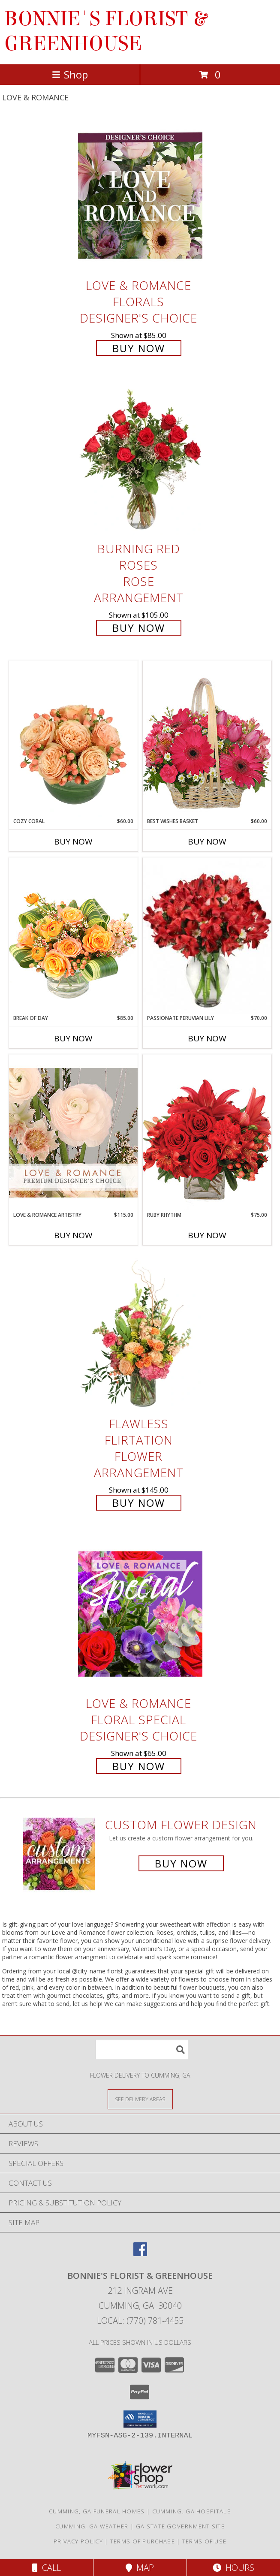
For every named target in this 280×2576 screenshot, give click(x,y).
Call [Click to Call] (46, 2567)
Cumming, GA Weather (92, 2526)
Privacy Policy (78, 2541)
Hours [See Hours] (233, 2567)
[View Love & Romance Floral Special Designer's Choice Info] (140, 1614)
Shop (70, 74)
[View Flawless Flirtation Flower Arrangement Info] (140, 1334)
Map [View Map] (140, 2567)
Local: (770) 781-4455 (140, 2320)
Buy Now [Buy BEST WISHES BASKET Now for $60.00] (207, 841)
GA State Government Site (180, 2526)
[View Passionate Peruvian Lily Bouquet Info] (207, 936)
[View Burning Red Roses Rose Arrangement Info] (140, 459)
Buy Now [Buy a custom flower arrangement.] (181, 1863)
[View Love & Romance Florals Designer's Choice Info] (140, 196)
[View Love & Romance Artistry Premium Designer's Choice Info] (73, 1132)
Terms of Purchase (142, 2541)
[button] (140, 2419)
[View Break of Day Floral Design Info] (73, 936)
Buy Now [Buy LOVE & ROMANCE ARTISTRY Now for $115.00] (73, 1235)
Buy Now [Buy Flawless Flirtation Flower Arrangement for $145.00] (138, 1503)
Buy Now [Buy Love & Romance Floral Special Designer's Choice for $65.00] (138, 1766)
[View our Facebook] (140, 2253)
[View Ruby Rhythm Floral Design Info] (207, 1132)
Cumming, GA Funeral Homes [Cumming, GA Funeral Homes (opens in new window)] (97, 2511)
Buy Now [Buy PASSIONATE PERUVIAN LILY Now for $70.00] (207, 1038)
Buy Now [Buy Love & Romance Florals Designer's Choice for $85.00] (138, 348)
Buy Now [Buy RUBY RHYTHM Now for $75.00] (207, 1235)
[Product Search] (142, 2049)
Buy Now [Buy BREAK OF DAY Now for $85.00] (73, 1038)
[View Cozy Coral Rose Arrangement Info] (73, 739)
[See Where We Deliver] (140, 2099)
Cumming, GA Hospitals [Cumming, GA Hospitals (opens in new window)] (191, 2511)
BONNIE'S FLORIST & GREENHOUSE (105, 31)
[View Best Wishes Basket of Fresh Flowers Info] (207, 739)
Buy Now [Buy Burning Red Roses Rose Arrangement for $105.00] (138, 628)
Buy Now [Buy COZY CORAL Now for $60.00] (73, 841)
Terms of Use (204, 2541)
